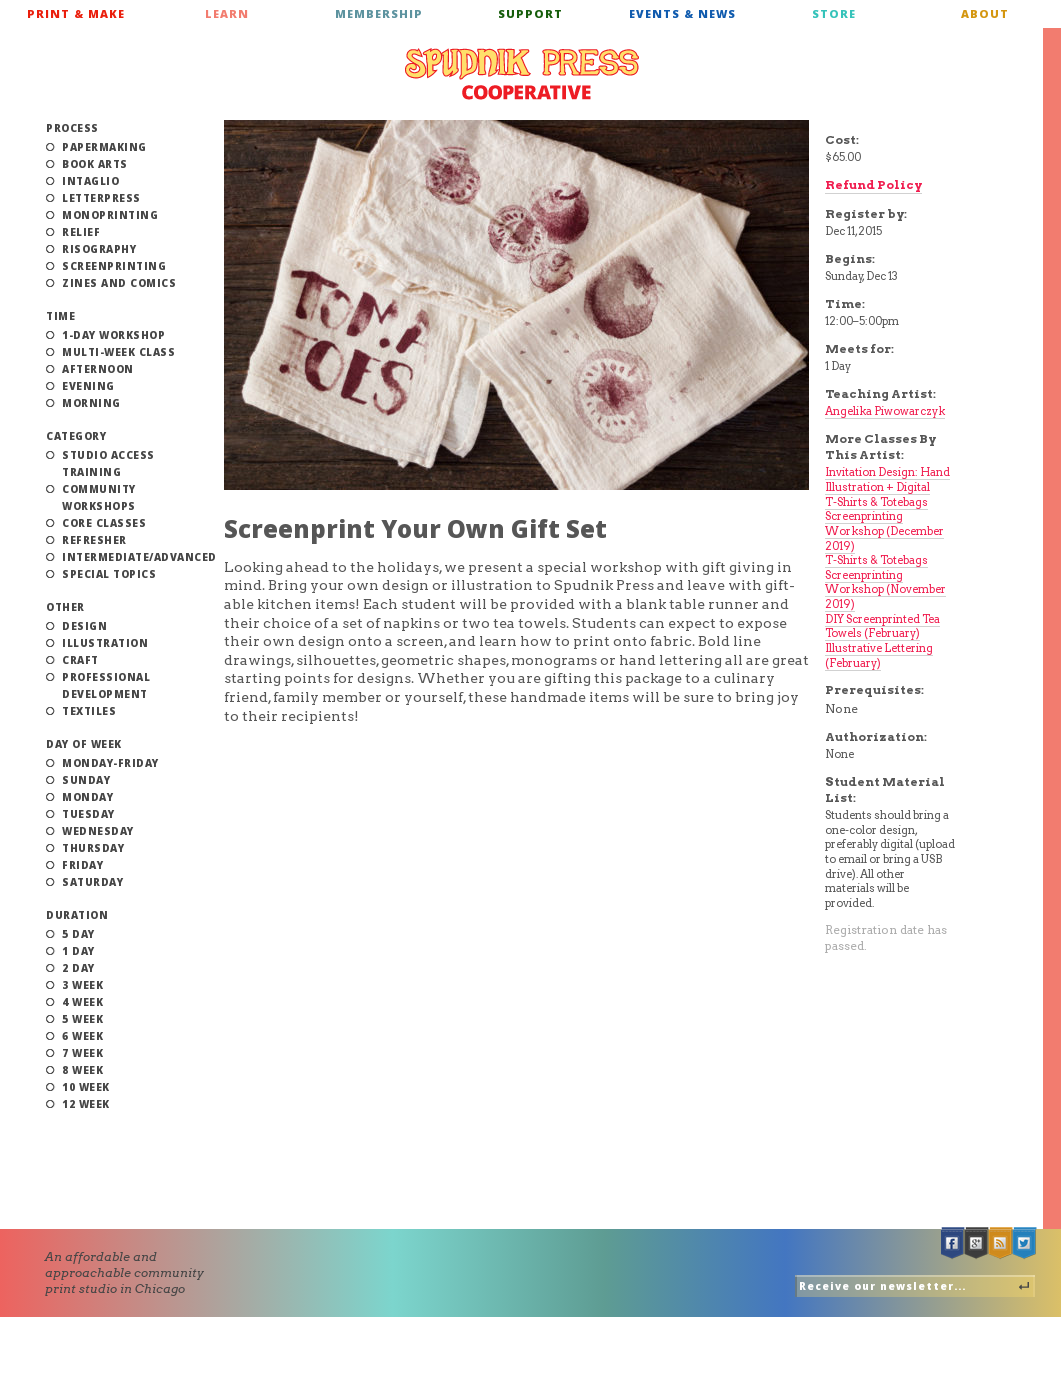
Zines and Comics (119, 283)
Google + (977, 1243)
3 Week (82, 985)
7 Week (82, 1053)
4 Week (82, 1002)
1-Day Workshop (113, 335)
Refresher (94, 540)
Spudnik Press (522, 74)
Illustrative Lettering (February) (879, 655)
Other (65, 607)
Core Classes (104, 523)
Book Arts (95, 164)
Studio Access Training (108, 463)
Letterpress (101, 198)
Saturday (92, 882)
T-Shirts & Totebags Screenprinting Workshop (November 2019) (885, 582)
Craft (80, 660)
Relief (81, 232)
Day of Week (84, 744)
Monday (87, 797)
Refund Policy (873, 184)
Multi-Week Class (118, 352)
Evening (88, 386)
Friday (82, 865)
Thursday (93, 848)
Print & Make (76, 13)
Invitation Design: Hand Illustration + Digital (887, 479)
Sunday (86, 780)
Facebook (953, 1243)
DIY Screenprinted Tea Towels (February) (882, 626)
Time (60, 316)
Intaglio (90, 181)
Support (530, 13)
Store (834, 13)
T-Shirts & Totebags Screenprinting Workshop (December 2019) (884, 524)
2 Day (78, 968)
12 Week (86, 1104)
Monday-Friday (110, 763)
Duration (77, 915)
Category (76, 436)
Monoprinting (110, 215)
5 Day (78, 934)
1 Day (78, 951)
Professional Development (106, 685)
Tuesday (88, 814)
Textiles (89, 711)
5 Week (82, 1019)
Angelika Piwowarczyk (885, 411)
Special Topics (109, 574)
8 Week (82, 1070)
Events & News (682, 13)
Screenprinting (114, 266)
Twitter (1025, 1243)
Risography (99, 249)
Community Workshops (99, 497)
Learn (227, 13)
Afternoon (98, 369)
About (985, 13)
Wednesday (98, 831)
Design (84, 626)
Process (72, 128)
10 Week (86, 1087)
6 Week (82, 1036)
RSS (1001, 1243)
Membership (379, 13)
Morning (91, 403)
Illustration (105, 643)
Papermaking (104, 147)
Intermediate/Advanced (139, 557)
